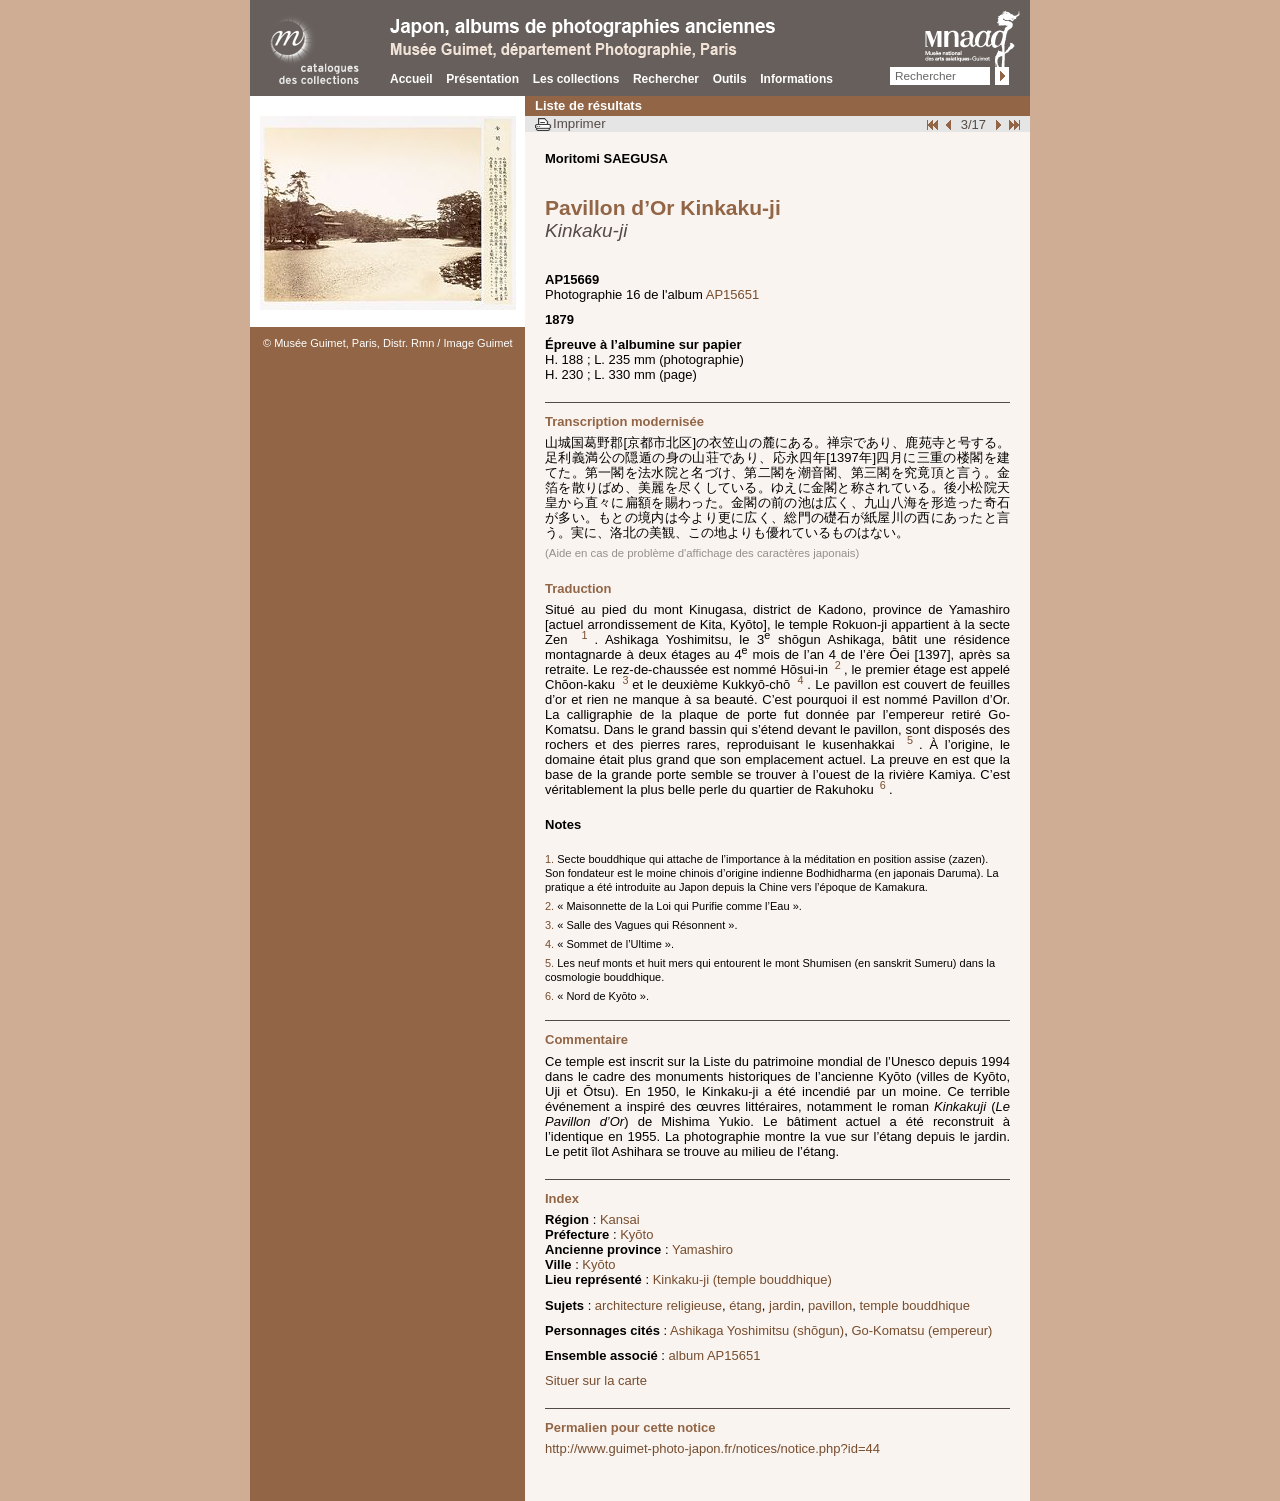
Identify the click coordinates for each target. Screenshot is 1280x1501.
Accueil (411, 79)
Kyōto (636, 1234)
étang (745, 1305)
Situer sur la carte (596, 1380)
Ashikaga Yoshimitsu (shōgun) (757, 1330)
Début (934, 124)
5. (551, 963)
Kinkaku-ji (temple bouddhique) (742, 1279)
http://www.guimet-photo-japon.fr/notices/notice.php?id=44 (712, 1448)
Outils (730, 79)
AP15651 (733, 294)
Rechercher (666, 79)
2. (551, 906)
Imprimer (579, 123)
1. (551, 859)
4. (551, 944)
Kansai (620, 1219)
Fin (1013, 124)
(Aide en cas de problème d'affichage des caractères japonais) (702, 553)
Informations (796, 79)
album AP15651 (715, 1355)
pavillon (830, 1305)
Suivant (996, 124)
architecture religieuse (658, 1305)
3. (551, 925)
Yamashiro (702, 1249)
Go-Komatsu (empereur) (921, 1330)
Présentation (482, 79)
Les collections (576, 79)
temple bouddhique (914, 1305)
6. (551, 996)
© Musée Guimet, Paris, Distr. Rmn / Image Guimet (388, 343)
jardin (785, 1305)
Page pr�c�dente (951, 124)
